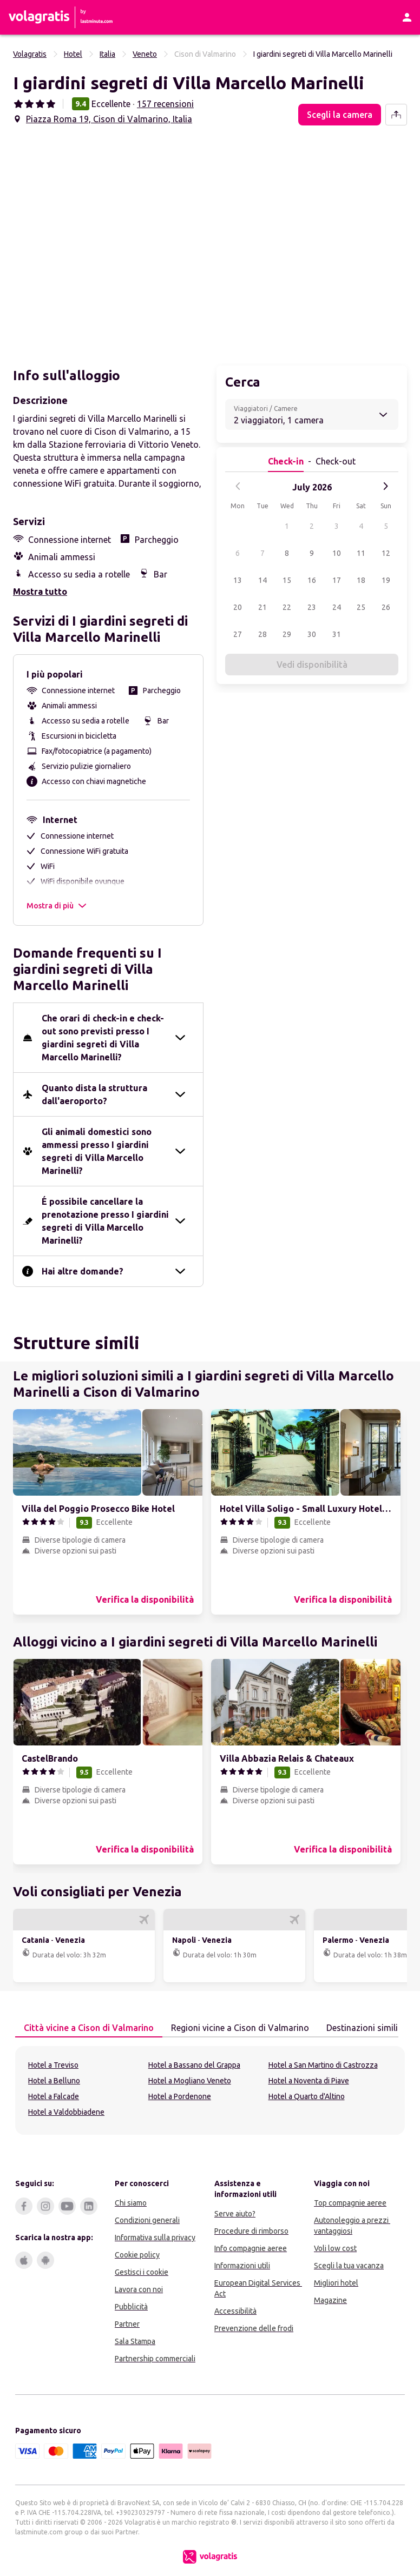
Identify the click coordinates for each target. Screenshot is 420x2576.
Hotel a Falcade (53, 2096)
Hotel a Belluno (54, 2080)
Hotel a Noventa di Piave (308, 2080)
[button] (109, 242)
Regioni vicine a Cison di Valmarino (235, 2027)
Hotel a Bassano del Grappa (194, 2065)
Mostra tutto (40, 591)
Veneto (145, 54)
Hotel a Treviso (53, 2065)
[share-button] (396, 114)
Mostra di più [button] (57, 905)
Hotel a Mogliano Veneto (189, 2080)
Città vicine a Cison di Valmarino (84, 2027)
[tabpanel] (210, 2090)
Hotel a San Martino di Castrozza (323, 2065)
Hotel (73, 54)
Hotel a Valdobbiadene (66, 2112)
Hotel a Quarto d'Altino (306, 2096)
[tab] (88, 2028)
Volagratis (30, 54)
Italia (107, 54)
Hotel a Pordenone (179, 2096)
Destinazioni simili (358, 2027)
